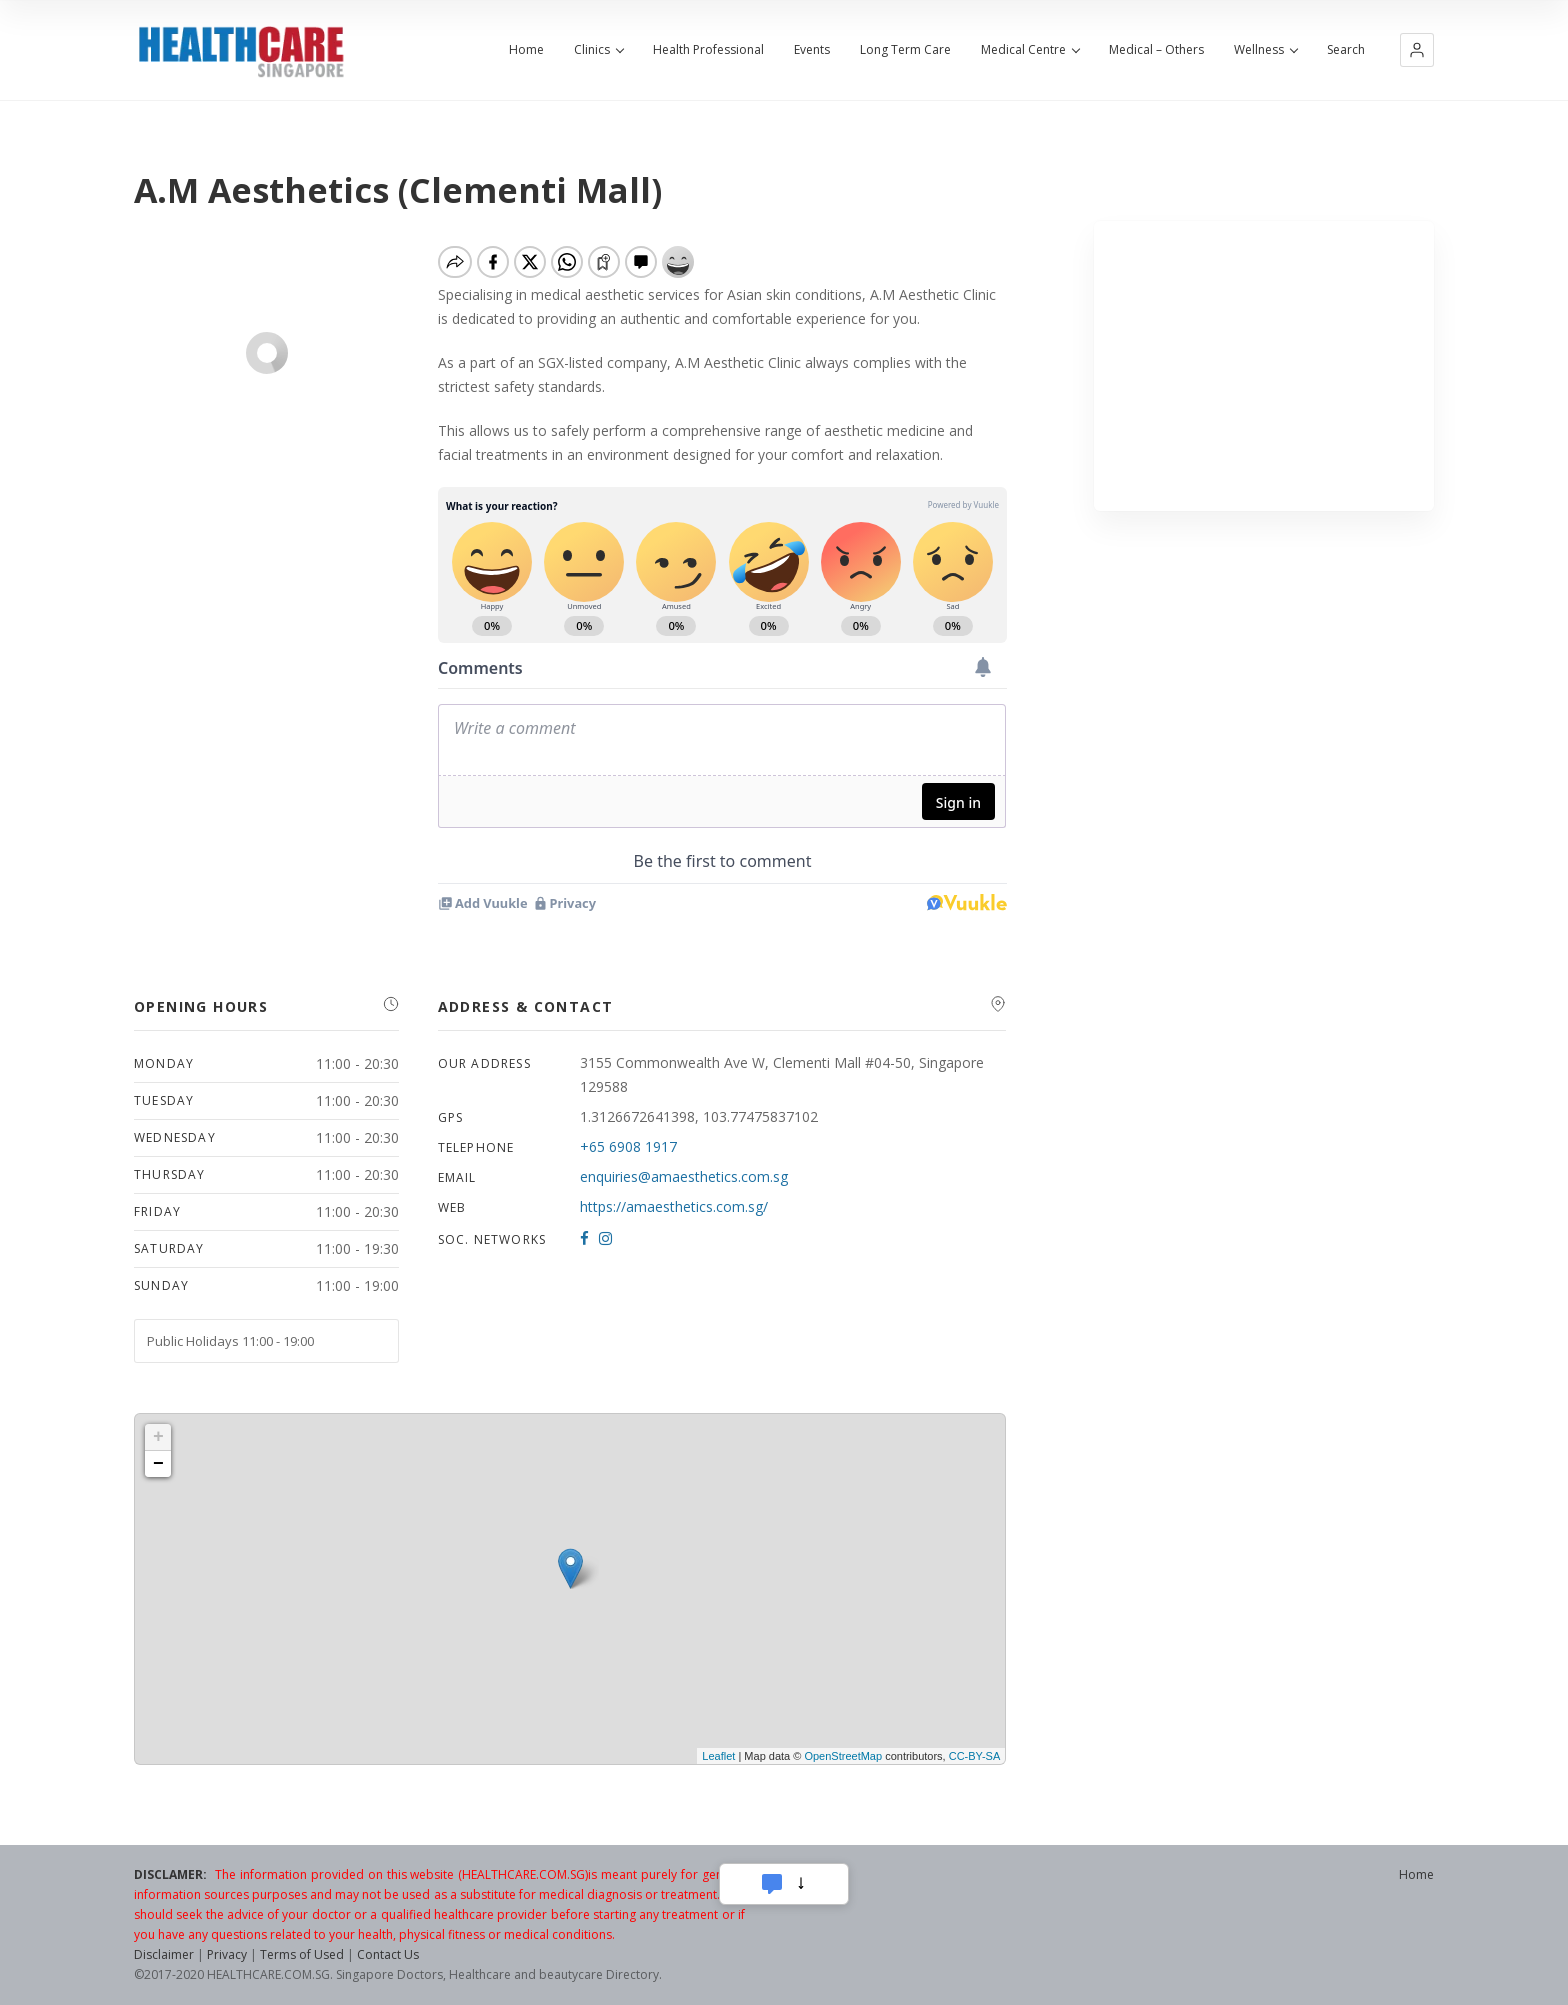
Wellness (1265, 50)
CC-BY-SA (975, 1756)
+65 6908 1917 (628, 1146)
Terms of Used (302, 1954)
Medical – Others (1156, 50)
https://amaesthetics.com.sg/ (674, 1206)
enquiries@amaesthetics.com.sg (684, 1176)
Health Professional (708, 50)
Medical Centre (1030, 50)
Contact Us (388, 1954)
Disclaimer (164, 1954)
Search (1346, 50)
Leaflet (718, 1756)
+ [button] (158, 1437)
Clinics (598, 50)
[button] (1417, 50)
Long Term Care (905, 50)
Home (526, 50)
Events (812, 50)
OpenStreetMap (843, 1756)
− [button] (158, 1464)
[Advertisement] (1264, 366)
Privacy (227, 1954)
